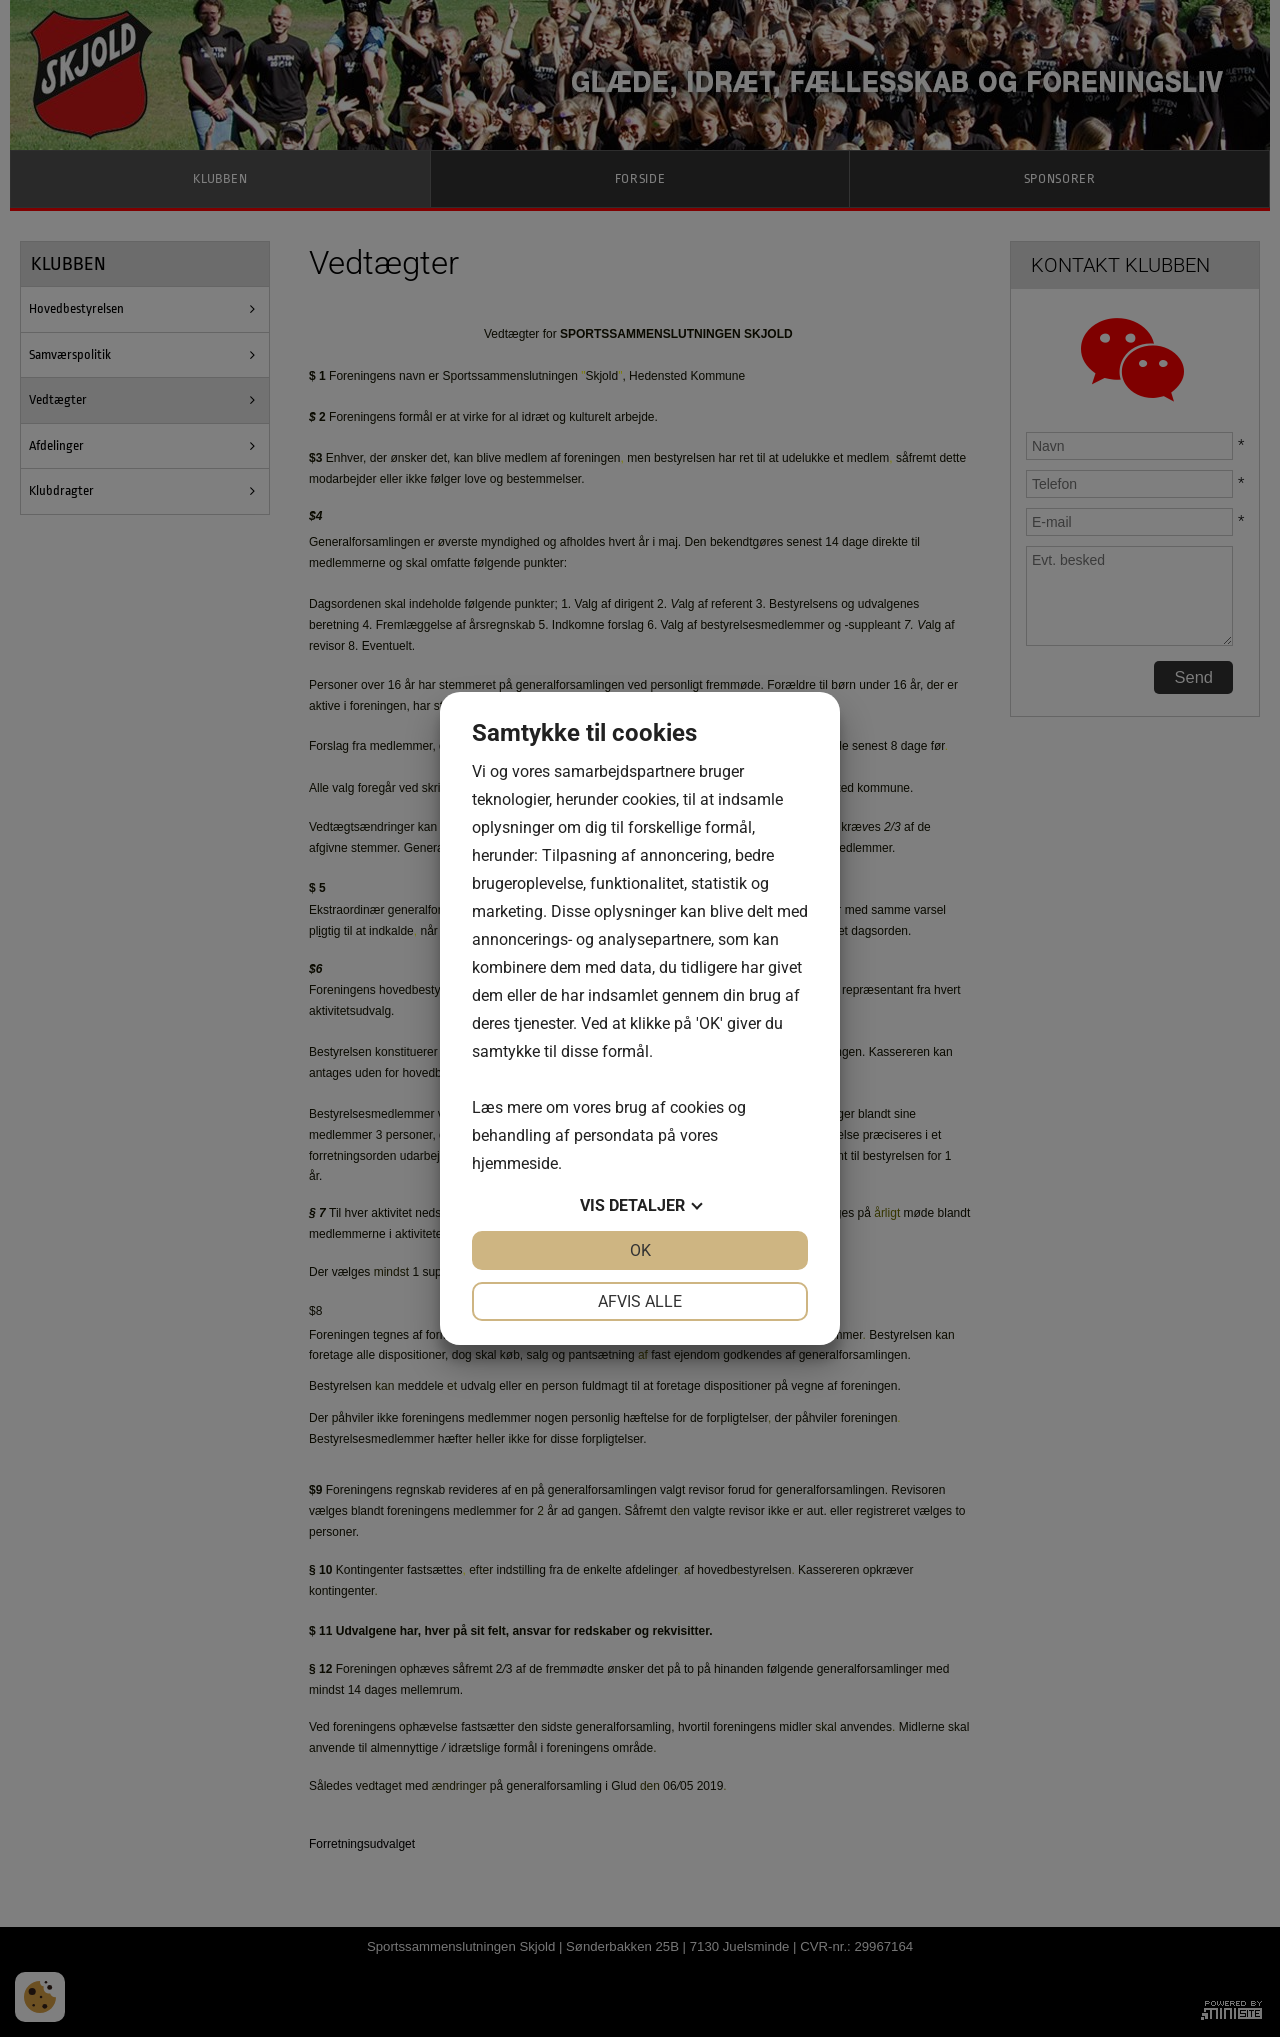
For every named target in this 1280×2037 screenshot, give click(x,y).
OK (640, 1250)
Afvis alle (640, 1301)
